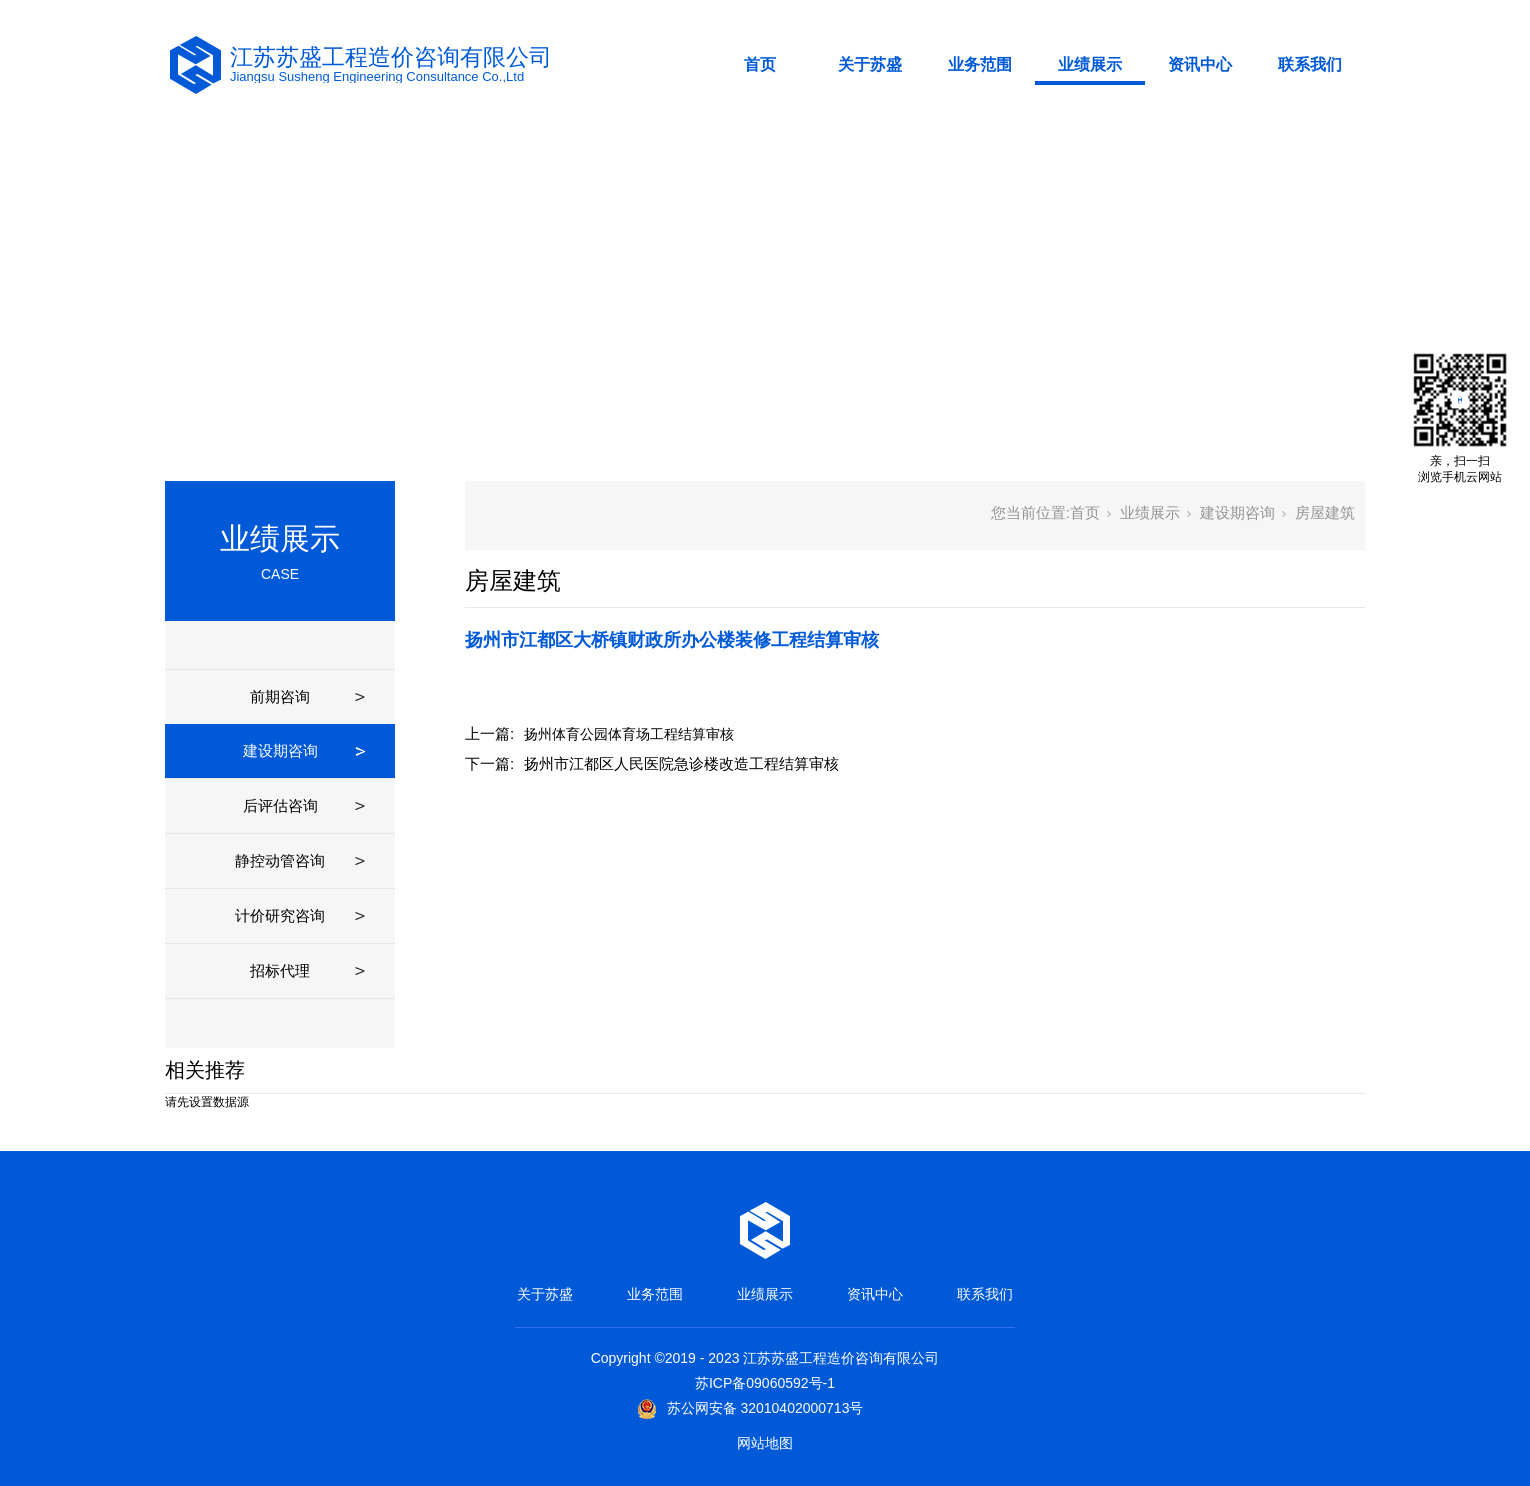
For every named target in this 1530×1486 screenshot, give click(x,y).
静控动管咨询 (280, 860)
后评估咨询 (280, 805)
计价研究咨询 (280, 915)
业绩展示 (1090, 64)
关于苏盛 (870, 64)
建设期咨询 (280, 750)
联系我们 (1310, 64)
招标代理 (280, 970)
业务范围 (980, 64)
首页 (760, 64)
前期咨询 (280, 696)
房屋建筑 (1325, 512)
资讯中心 (1200, 64)
